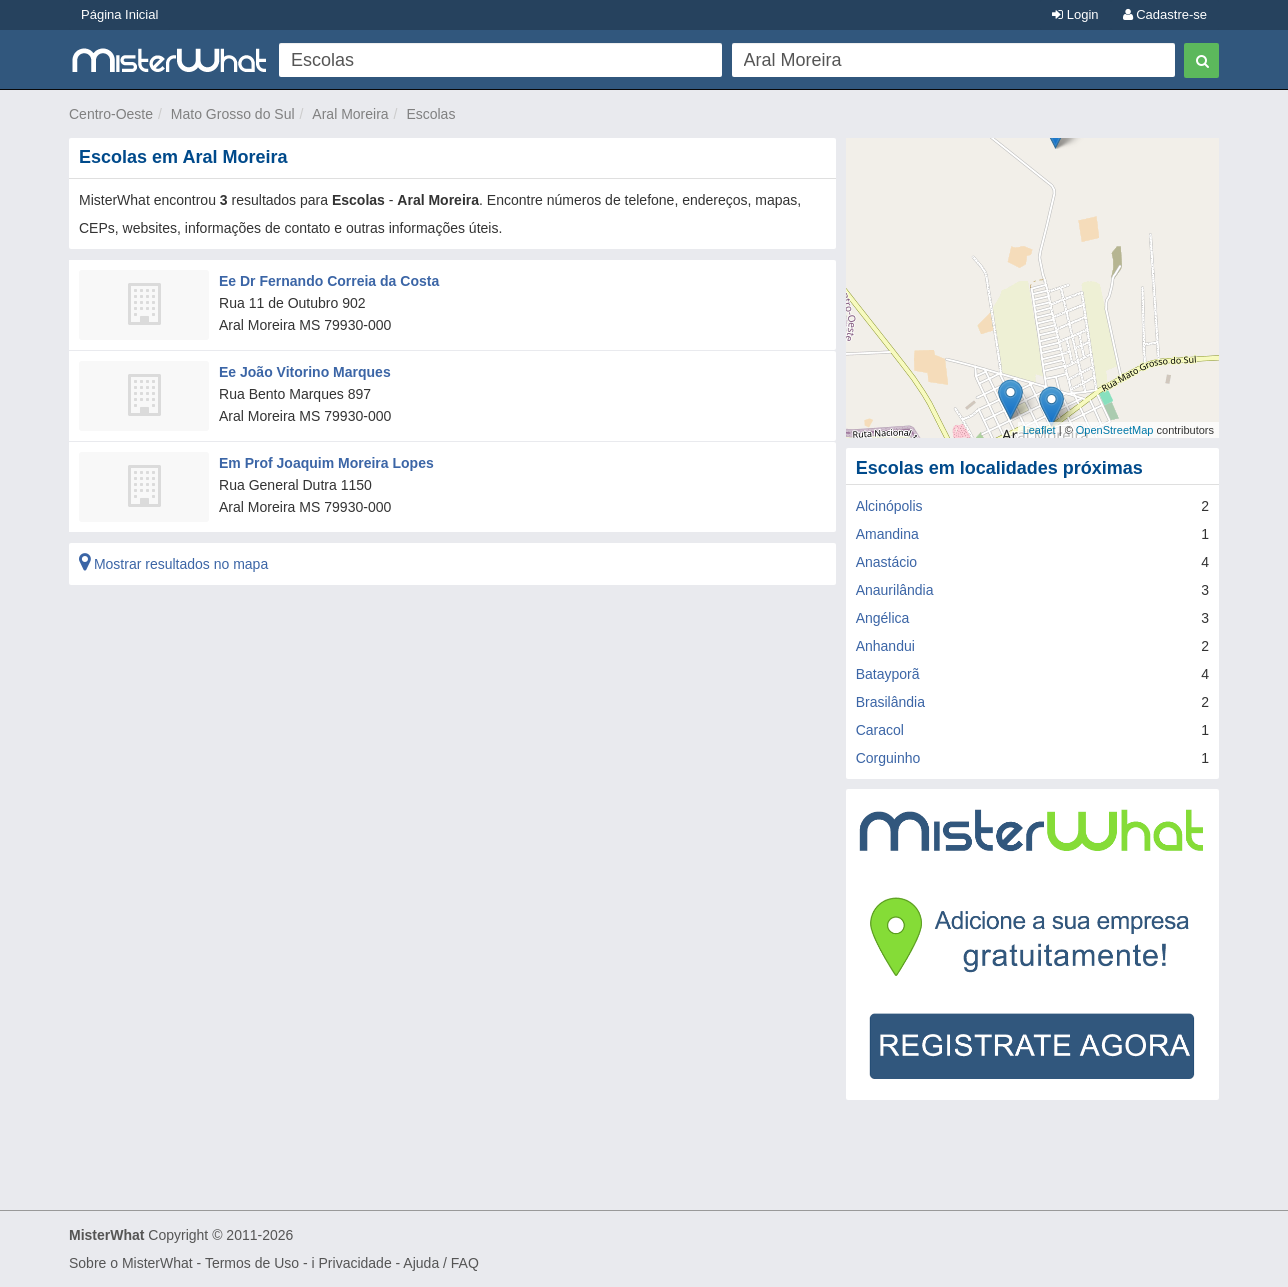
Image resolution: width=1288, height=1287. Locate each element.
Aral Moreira (350, 114)
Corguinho (888, 758)
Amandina (887, 534)
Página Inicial (119, 14)
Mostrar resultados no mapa (173, 564)
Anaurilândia (895, 590)
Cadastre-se (1165, 14)
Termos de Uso (252, 1263)
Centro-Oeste (111, 114)
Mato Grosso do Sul (233, 114)
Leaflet (1039, 430)
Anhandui (885, 646)
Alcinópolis (889, 506)
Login (1075, 14)
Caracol (880, 730)
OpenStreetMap (1115, 430)
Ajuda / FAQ (440, 1263)
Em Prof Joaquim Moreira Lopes (326, 463)
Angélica (883, 618)
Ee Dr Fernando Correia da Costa (329, 281)
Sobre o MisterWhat (131, 1263)
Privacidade (355, 1263)
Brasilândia (890, 702)
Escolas (430, 114)
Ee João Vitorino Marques (305, 372)
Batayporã (888, 674)
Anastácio (886, 562)
